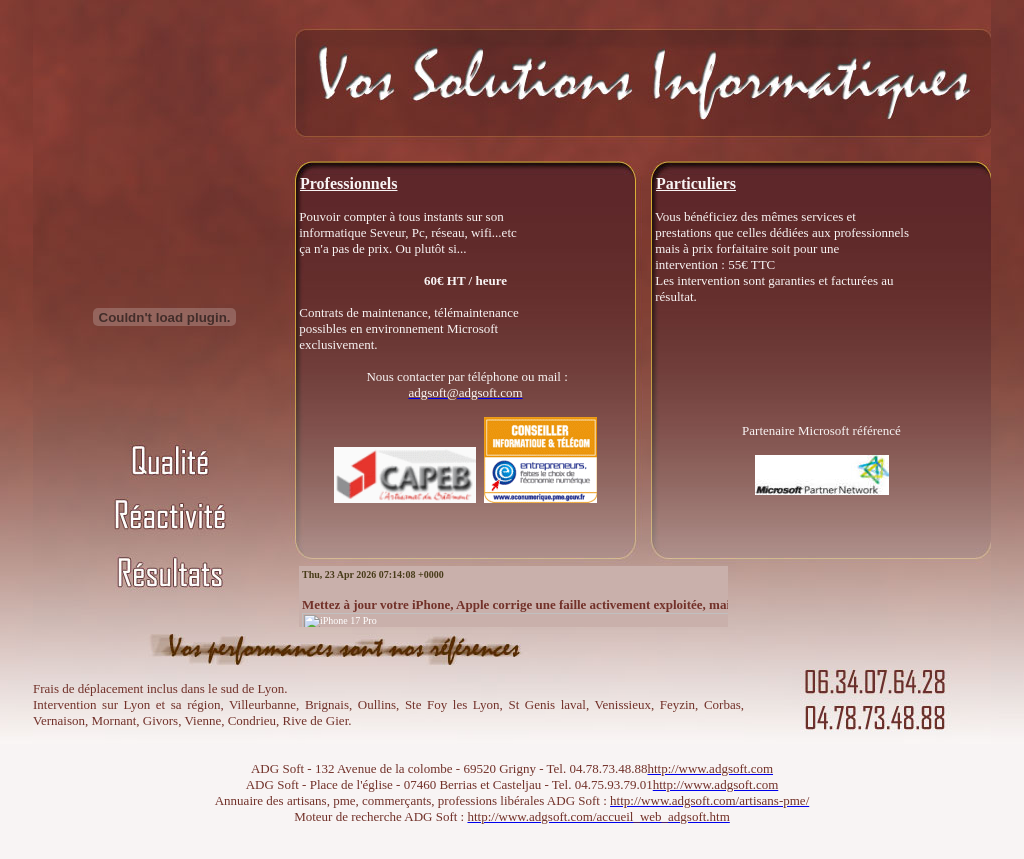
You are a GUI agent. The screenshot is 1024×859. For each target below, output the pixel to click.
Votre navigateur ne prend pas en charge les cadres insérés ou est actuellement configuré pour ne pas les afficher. (513, 596)
